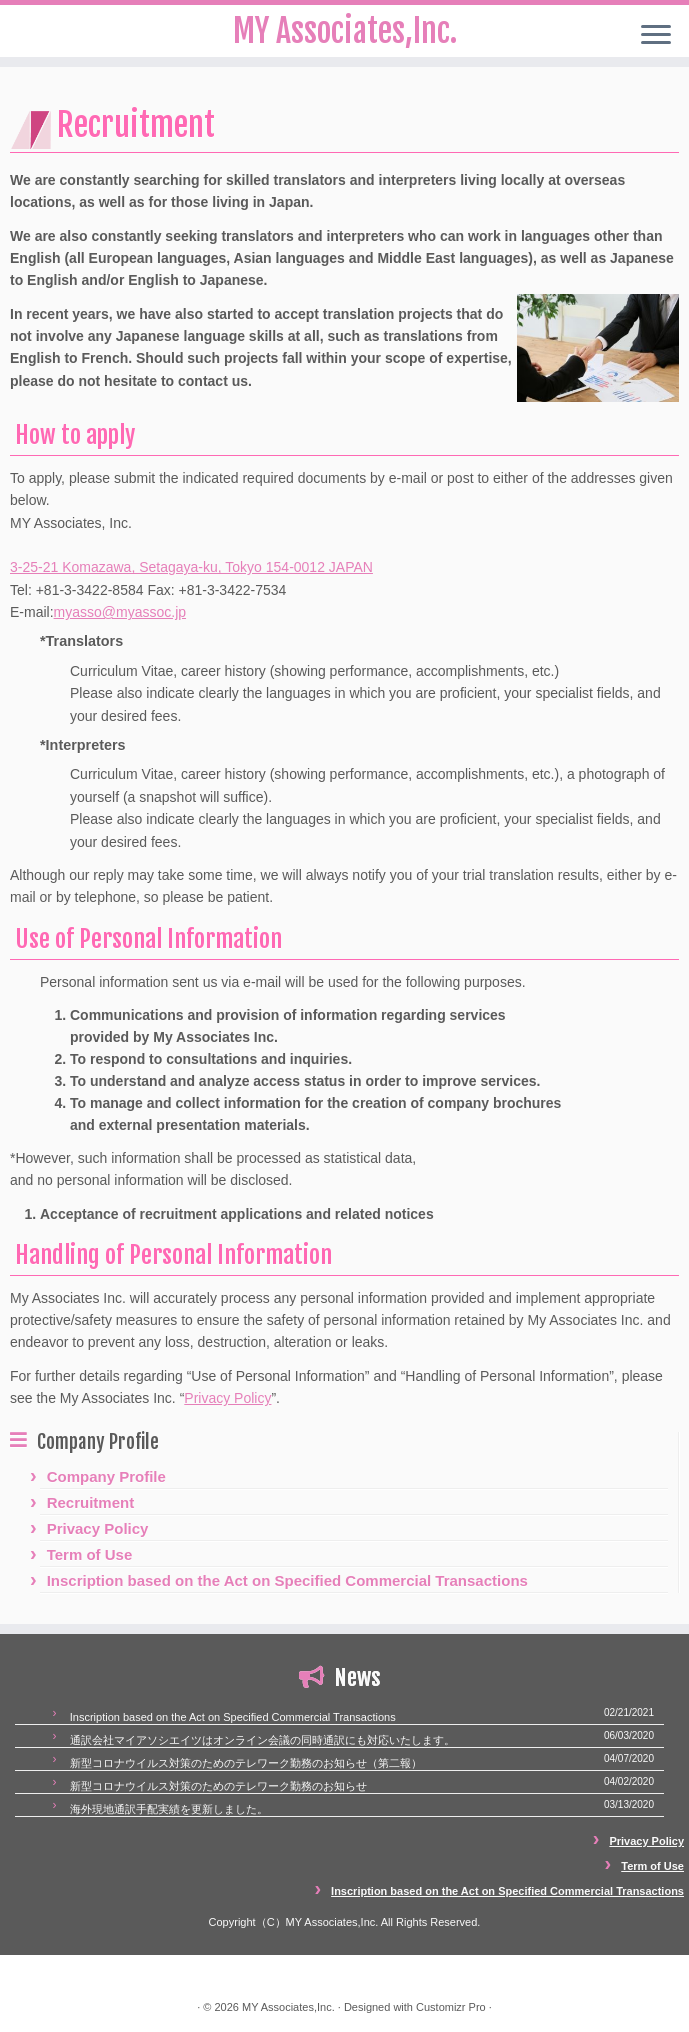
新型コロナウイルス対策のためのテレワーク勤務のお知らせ (218, 1786)
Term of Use (90, 1554)
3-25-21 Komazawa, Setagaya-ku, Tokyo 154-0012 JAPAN (191, 567)
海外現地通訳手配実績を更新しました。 (169, 1809)
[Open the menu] (656, 36)
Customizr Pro (451, 2007)
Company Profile (106, 1476)
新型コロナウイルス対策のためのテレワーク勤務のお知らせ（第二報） (246, 1763)
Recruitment (91, 1502)
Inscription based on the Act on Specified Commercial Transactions (287, 1580)
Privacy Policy (227, 1398)
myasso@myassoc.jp (120, 612)
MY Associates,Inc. (288, 2007)
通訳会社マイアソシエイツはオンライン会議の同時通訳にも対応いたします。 (262, 1740)
